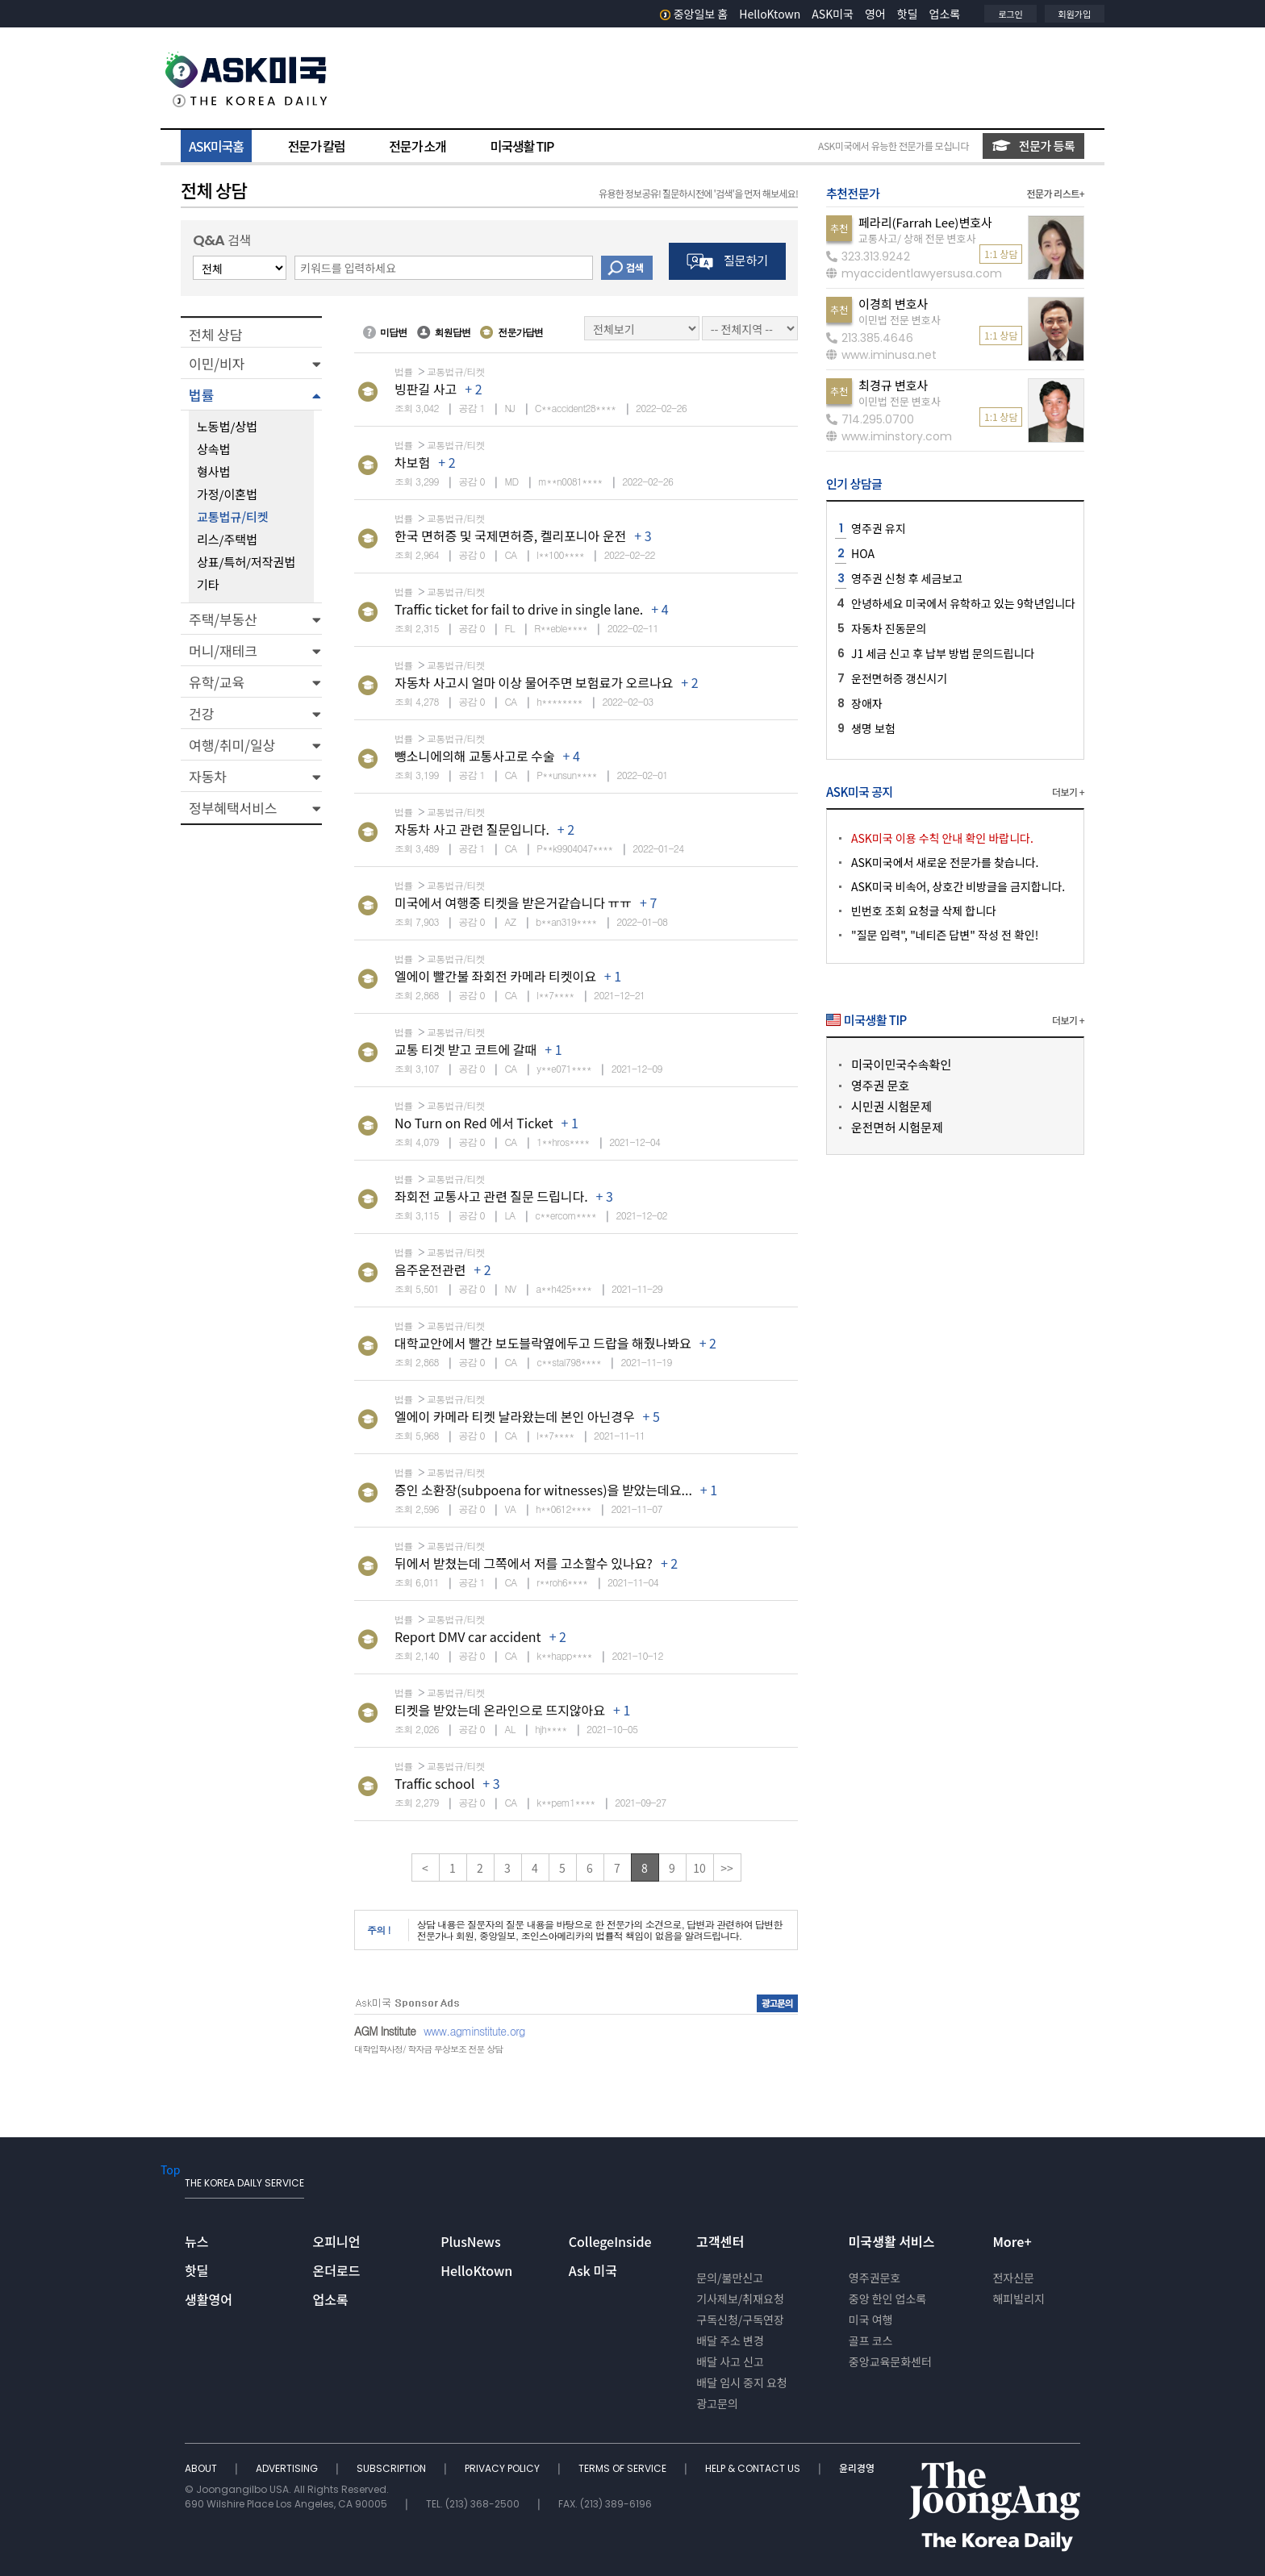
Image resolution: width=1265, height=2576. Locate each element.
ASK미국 (833, 14)
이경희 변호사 (893, 303)
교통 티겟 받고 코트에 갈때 (465, 1049)
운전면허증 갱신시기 (899, 678)
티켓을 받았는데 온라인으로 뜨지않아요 (500, 1709)
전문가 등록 (1033, 145)
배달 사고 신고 (730, 2361)
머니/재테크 (223, 650)
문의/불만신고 (729, 2278)
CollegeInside (610, 2241)
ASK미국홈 (216, 146)
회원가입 (1074, 13)
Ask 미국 (593, 2270)
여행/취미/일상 (232, 745)
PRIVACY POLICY (503, 2468)
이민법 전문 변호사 (899, 319)
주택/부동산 (223, 619)
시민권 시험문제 (891, 1106)
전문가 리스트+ (1055, 193)
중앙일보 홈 (694, 14)
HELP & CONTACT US (754, 2468)
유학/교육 (216, 682)
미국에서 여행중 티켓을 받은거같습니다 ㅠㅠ (513, 902)
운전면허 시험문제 (897, 1127)
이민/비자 (216, 363)
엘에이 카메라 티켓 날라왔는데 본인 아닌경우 (515, 1416)
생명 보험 (873, 728)
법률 (201, 395)
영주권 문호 (880, 1085)
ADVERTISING (288, 2468)
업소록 (945, 14)
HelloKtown (769, 14)
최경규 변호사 (893, 385)
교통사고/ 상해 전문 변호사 (916, 238)
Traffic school (434, 1783)
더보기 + (1068, 791)
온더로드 (337, 2270)
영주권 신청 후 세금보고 (906, 578)
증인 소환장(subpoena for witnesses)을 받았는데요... (543, 1489)
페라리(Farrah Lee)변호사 (925, 222)
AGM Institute (384, 2031)
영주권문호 (874, 2278)
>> (726, 1868)
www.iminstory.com (889, 436)
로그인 (1010, 13)
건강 (201, 713)
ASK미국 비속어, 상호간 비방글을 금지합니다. (958, 886)
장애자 (867, 703)
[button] (251, 363)
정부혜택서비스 (233, 808)
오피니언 (337, 2241)
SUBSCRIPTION (392, 2468)
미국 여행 (871, 2319)
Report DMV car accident (468, 1636)
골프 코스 (871, 2340)
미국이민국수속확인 (901, 1064)
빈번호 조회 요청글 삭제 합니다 (923, 910)
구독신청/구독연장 (740, 2319)
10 (699, 1868)
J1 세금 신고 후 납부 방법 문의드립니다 (942, 653)
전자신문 (1013, 2278)
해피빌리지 (1018, 2298)
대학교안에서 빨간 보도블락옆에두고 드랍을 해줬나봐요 (543, 1343)
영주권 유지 (878, 528)
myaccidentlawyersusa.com (914, 273)
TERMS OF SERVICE (623, 2468)
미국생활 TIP (522, 146)
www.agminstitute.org (474, 2031)
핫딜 (907, 14)
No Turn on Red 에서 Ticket (474, 1122)
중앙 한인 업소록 (887, 2298)
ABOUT (202, 2468)
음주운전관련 (430, 1269)
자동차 (208, 776)
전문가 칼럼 (316, 146)
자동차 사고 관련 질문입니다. (472, 829)
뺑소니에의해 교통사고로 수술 (475, 755)
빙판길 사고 (426, 388)
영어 (875, 14)
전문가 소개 (417, 146)
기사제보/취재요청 (740, 2298)
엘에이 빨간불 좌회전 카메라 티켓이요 (495, 976)
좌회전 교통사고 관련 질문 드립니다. (491, 1196)
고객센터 (720, 2241)
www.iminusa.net (881, 355)
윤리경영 (857, 2468)
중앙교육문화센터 (890, 2361)
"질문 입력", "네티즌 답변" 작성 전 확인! (944, 935)
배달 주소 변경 (730, 2340)
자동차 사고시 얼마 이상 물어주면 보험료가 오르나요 (534, 682)
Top (170, 2169)
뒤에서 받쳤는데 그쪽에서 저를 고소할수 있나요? (524, 1563)
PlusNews (470, 2241)
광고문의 (717, 2403)
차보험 (412, 462)
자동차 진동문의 (888, 628)
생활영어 (208, 2299)
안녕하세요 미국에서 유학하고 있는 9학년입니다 (963, 603)
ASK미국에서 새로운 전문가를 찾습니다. (944, 862)
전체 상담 (215, 334)
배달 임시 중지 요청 (741, 2382)
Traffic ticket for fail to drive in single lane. (519, 609)
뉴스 (196, 2241)
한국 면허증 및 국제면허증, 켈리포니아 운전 (510, 535)
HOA (863, 553)
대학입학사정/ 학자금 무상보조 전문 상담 (428, 2049)
